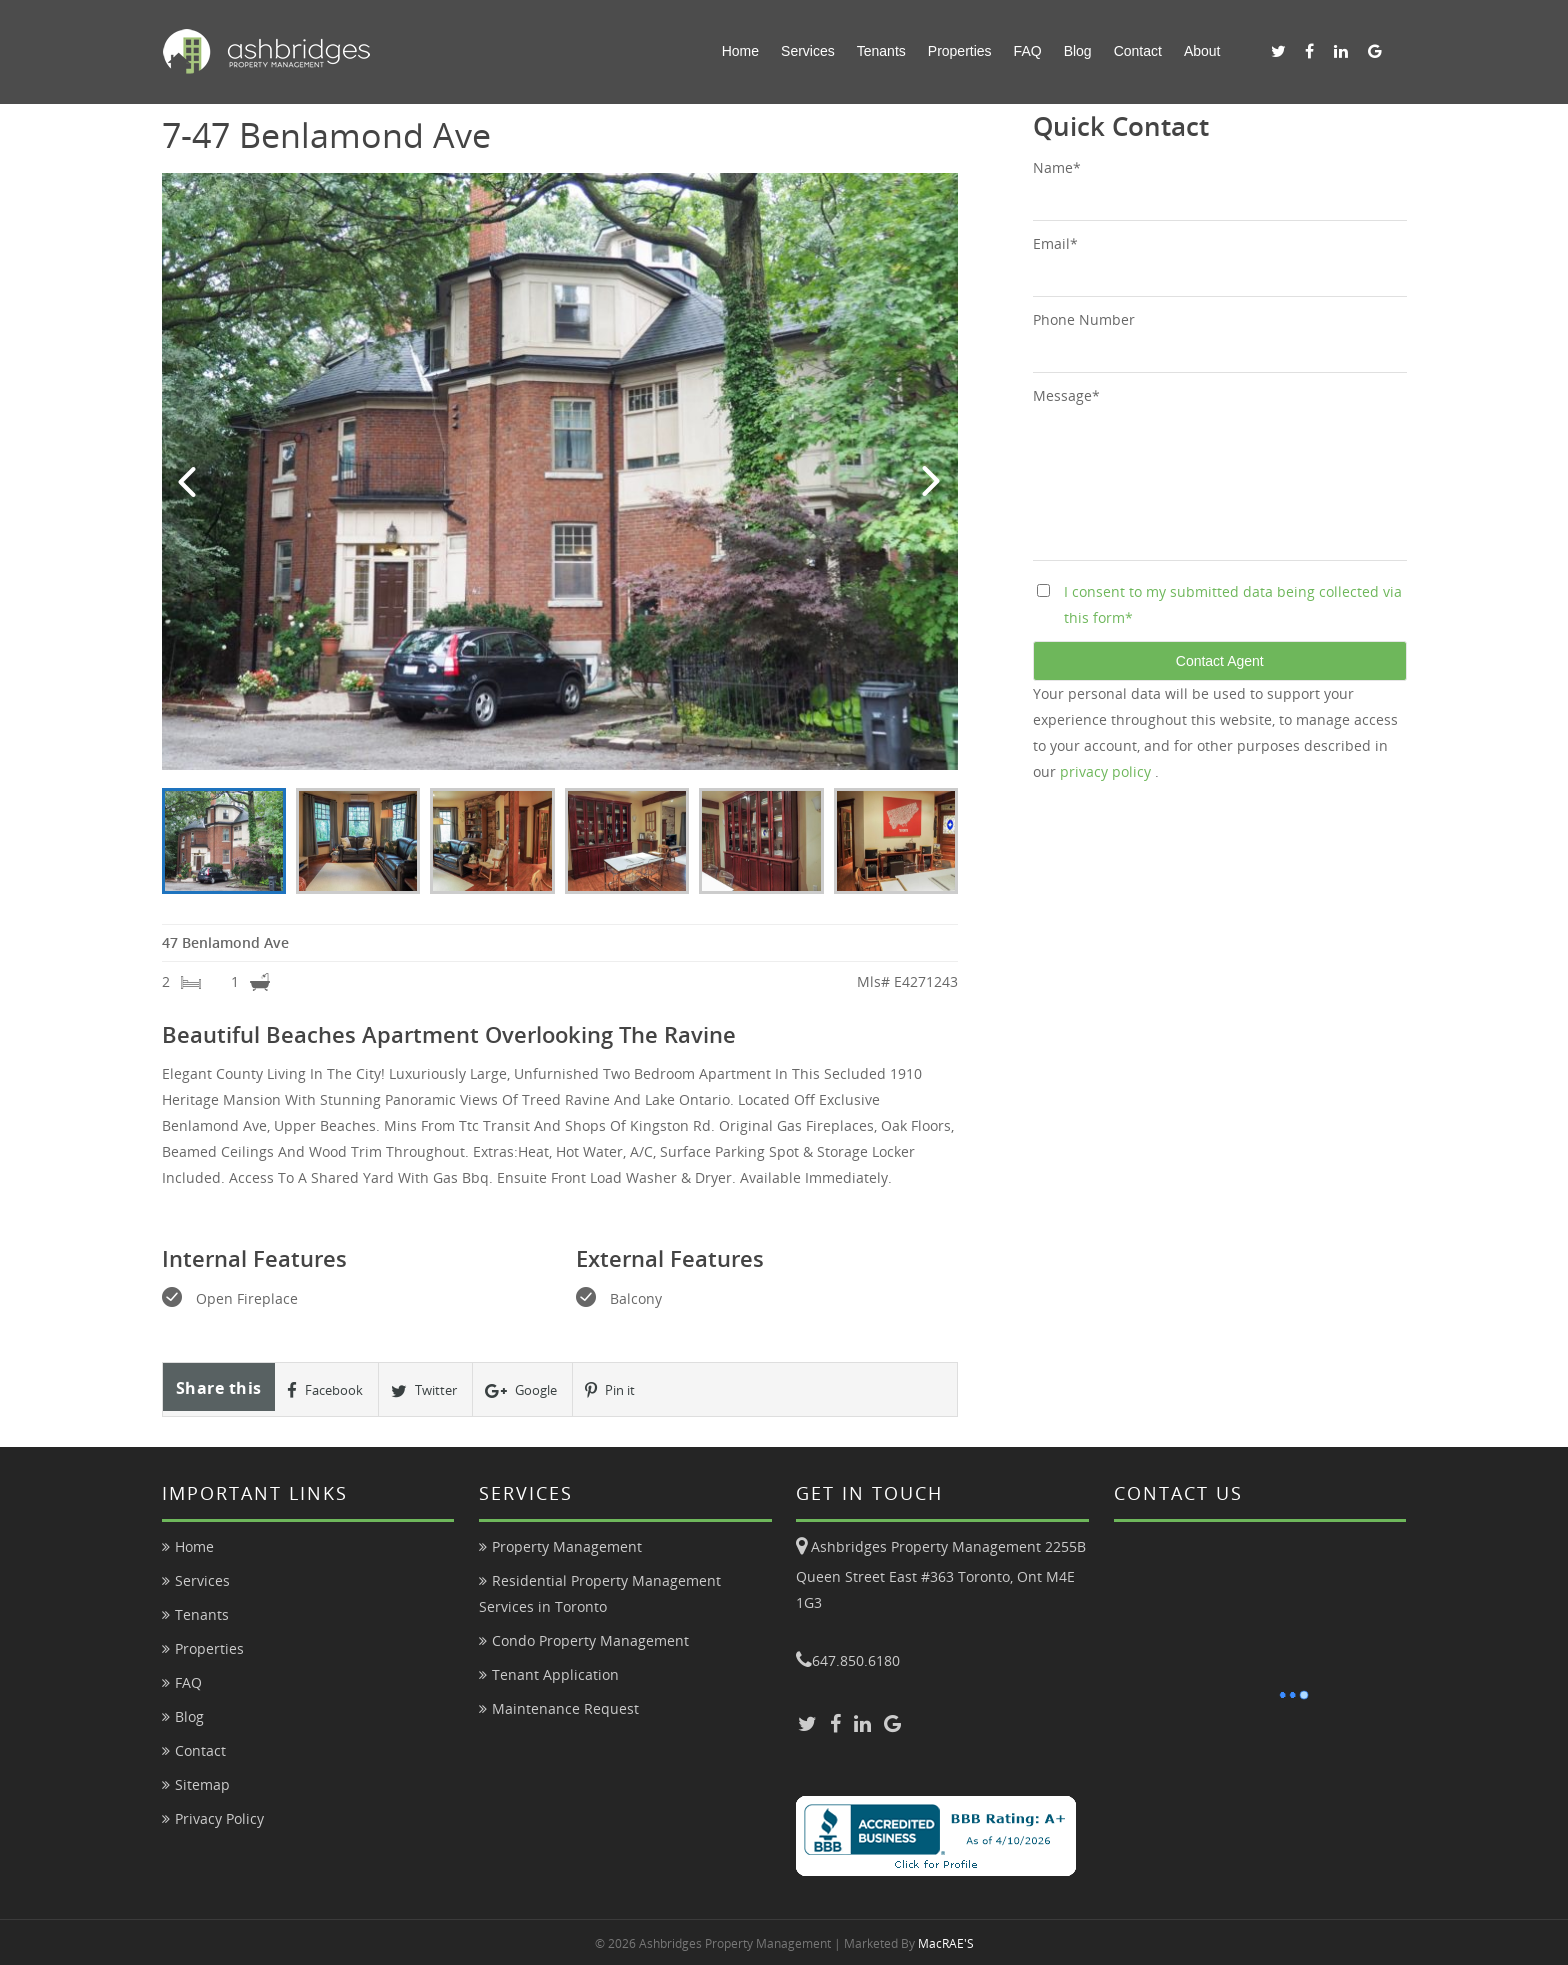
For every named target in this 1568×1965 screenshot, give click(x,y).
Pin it (610, 1390)
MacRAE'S (946, 1943)
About (1202, 51)
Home (740, 51)
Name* (1057, 167)
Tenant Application (555, 1674)
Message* (1066, 395)
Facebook (325, 1390)
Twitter (424, 1390)
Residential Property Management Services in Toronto (600, 1593)
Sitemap (202, 1784)
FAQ (1028, 51)
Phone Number (1084, 319)
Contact (1138, 51)
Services (808, 51)
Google (521, 1390)
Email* (1055, 243)
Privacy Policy (219, 1818)
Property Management (567, 1546)
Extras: (495, 1151)
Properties (960, 51)
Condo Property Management (590, 1640)
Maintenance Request (565, 1708)
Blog (1078, 51)
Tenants (881, 51)
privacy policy (1107, 771)
